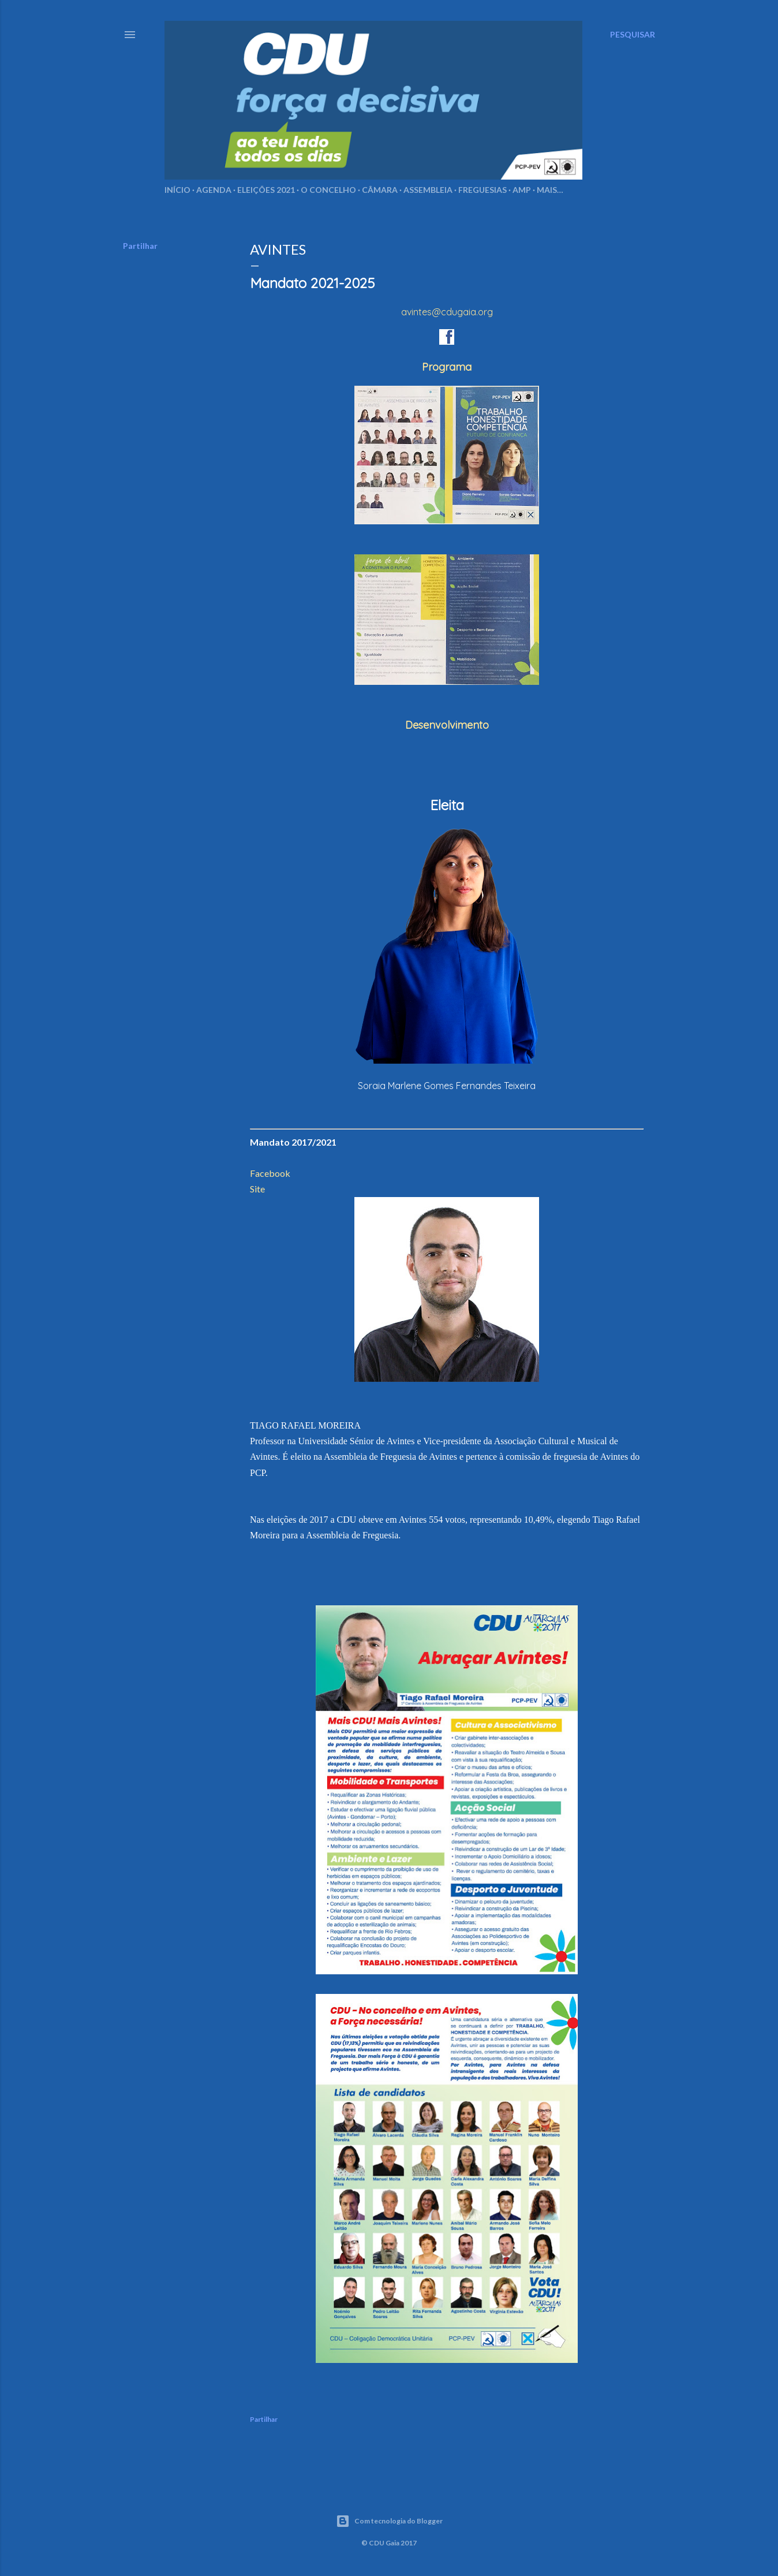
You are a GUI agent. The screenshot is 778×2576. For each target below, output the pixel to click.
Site (257, 1188)
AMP (522, 190)
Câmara (380, 190)
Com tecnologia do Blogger (389, 2521)
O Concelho (328, 190)
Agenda (213, 190)
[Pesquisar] (632, 35)
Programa (447, 367)
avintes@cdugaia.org (447, 312)
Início (177, 190)
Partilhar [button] (140, 246)
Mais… (550, 190)
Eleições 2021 (266, 190)
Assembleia (427, 190)
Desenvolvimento (447, 725)
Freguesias (482, 190)
